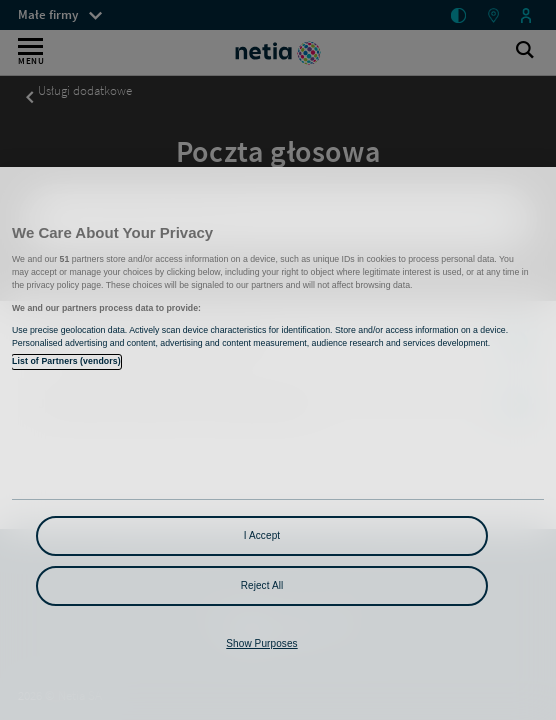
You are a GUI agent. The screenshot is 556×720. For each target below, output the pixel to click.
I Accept (262, 535)
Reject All (262, 585)
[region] (278, 443)
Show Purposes (261, 643)
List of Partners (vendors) (66, 361)
